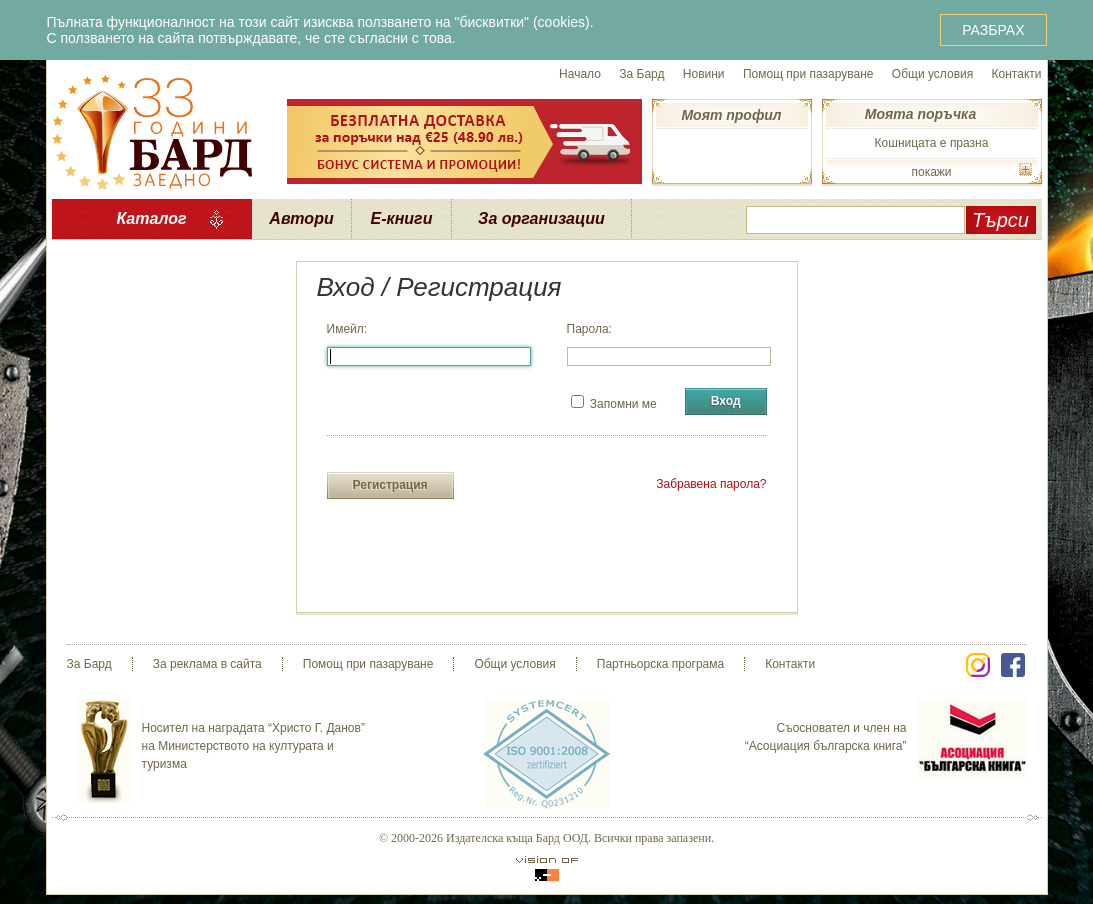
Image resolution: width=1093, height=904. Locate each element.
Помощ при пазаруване (808, 74)
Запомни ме (614, 403)
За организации (541, 218)
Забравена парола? (711, 484)
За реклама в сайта (207, 664)
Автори (301, 218)
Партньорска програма (660, 664)
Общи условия (932, 74)
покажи (931, 172)
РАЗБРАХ (993, 30)
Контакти (1017, 74)
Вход (726, 401)
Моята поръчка (920, 114)
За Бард (641, 74)
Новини (704, 74)
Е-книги (402, 218)
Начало (580, 74)
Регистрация (390, 485)
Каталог (151, 218)
